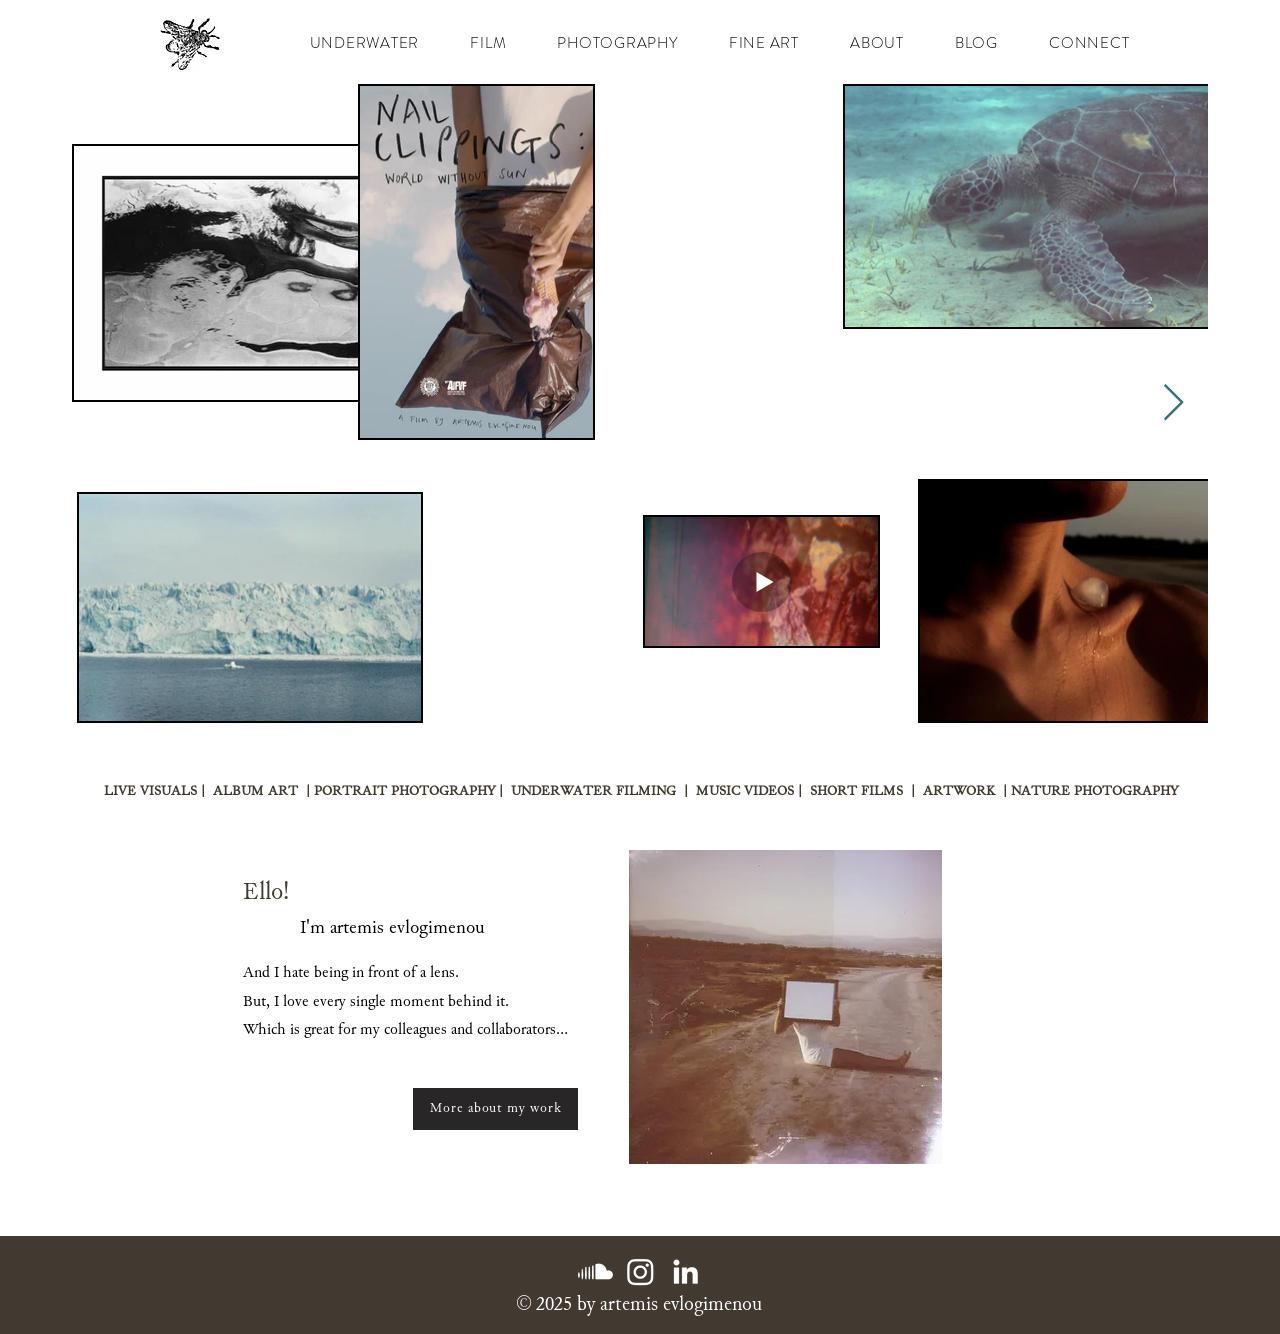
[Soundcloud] (595, 1271)
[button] (488, 43)
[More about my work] (495, 1109)
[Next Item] (1173, 403)
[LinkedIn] (685, 1271)
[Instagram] (640, 1271)
